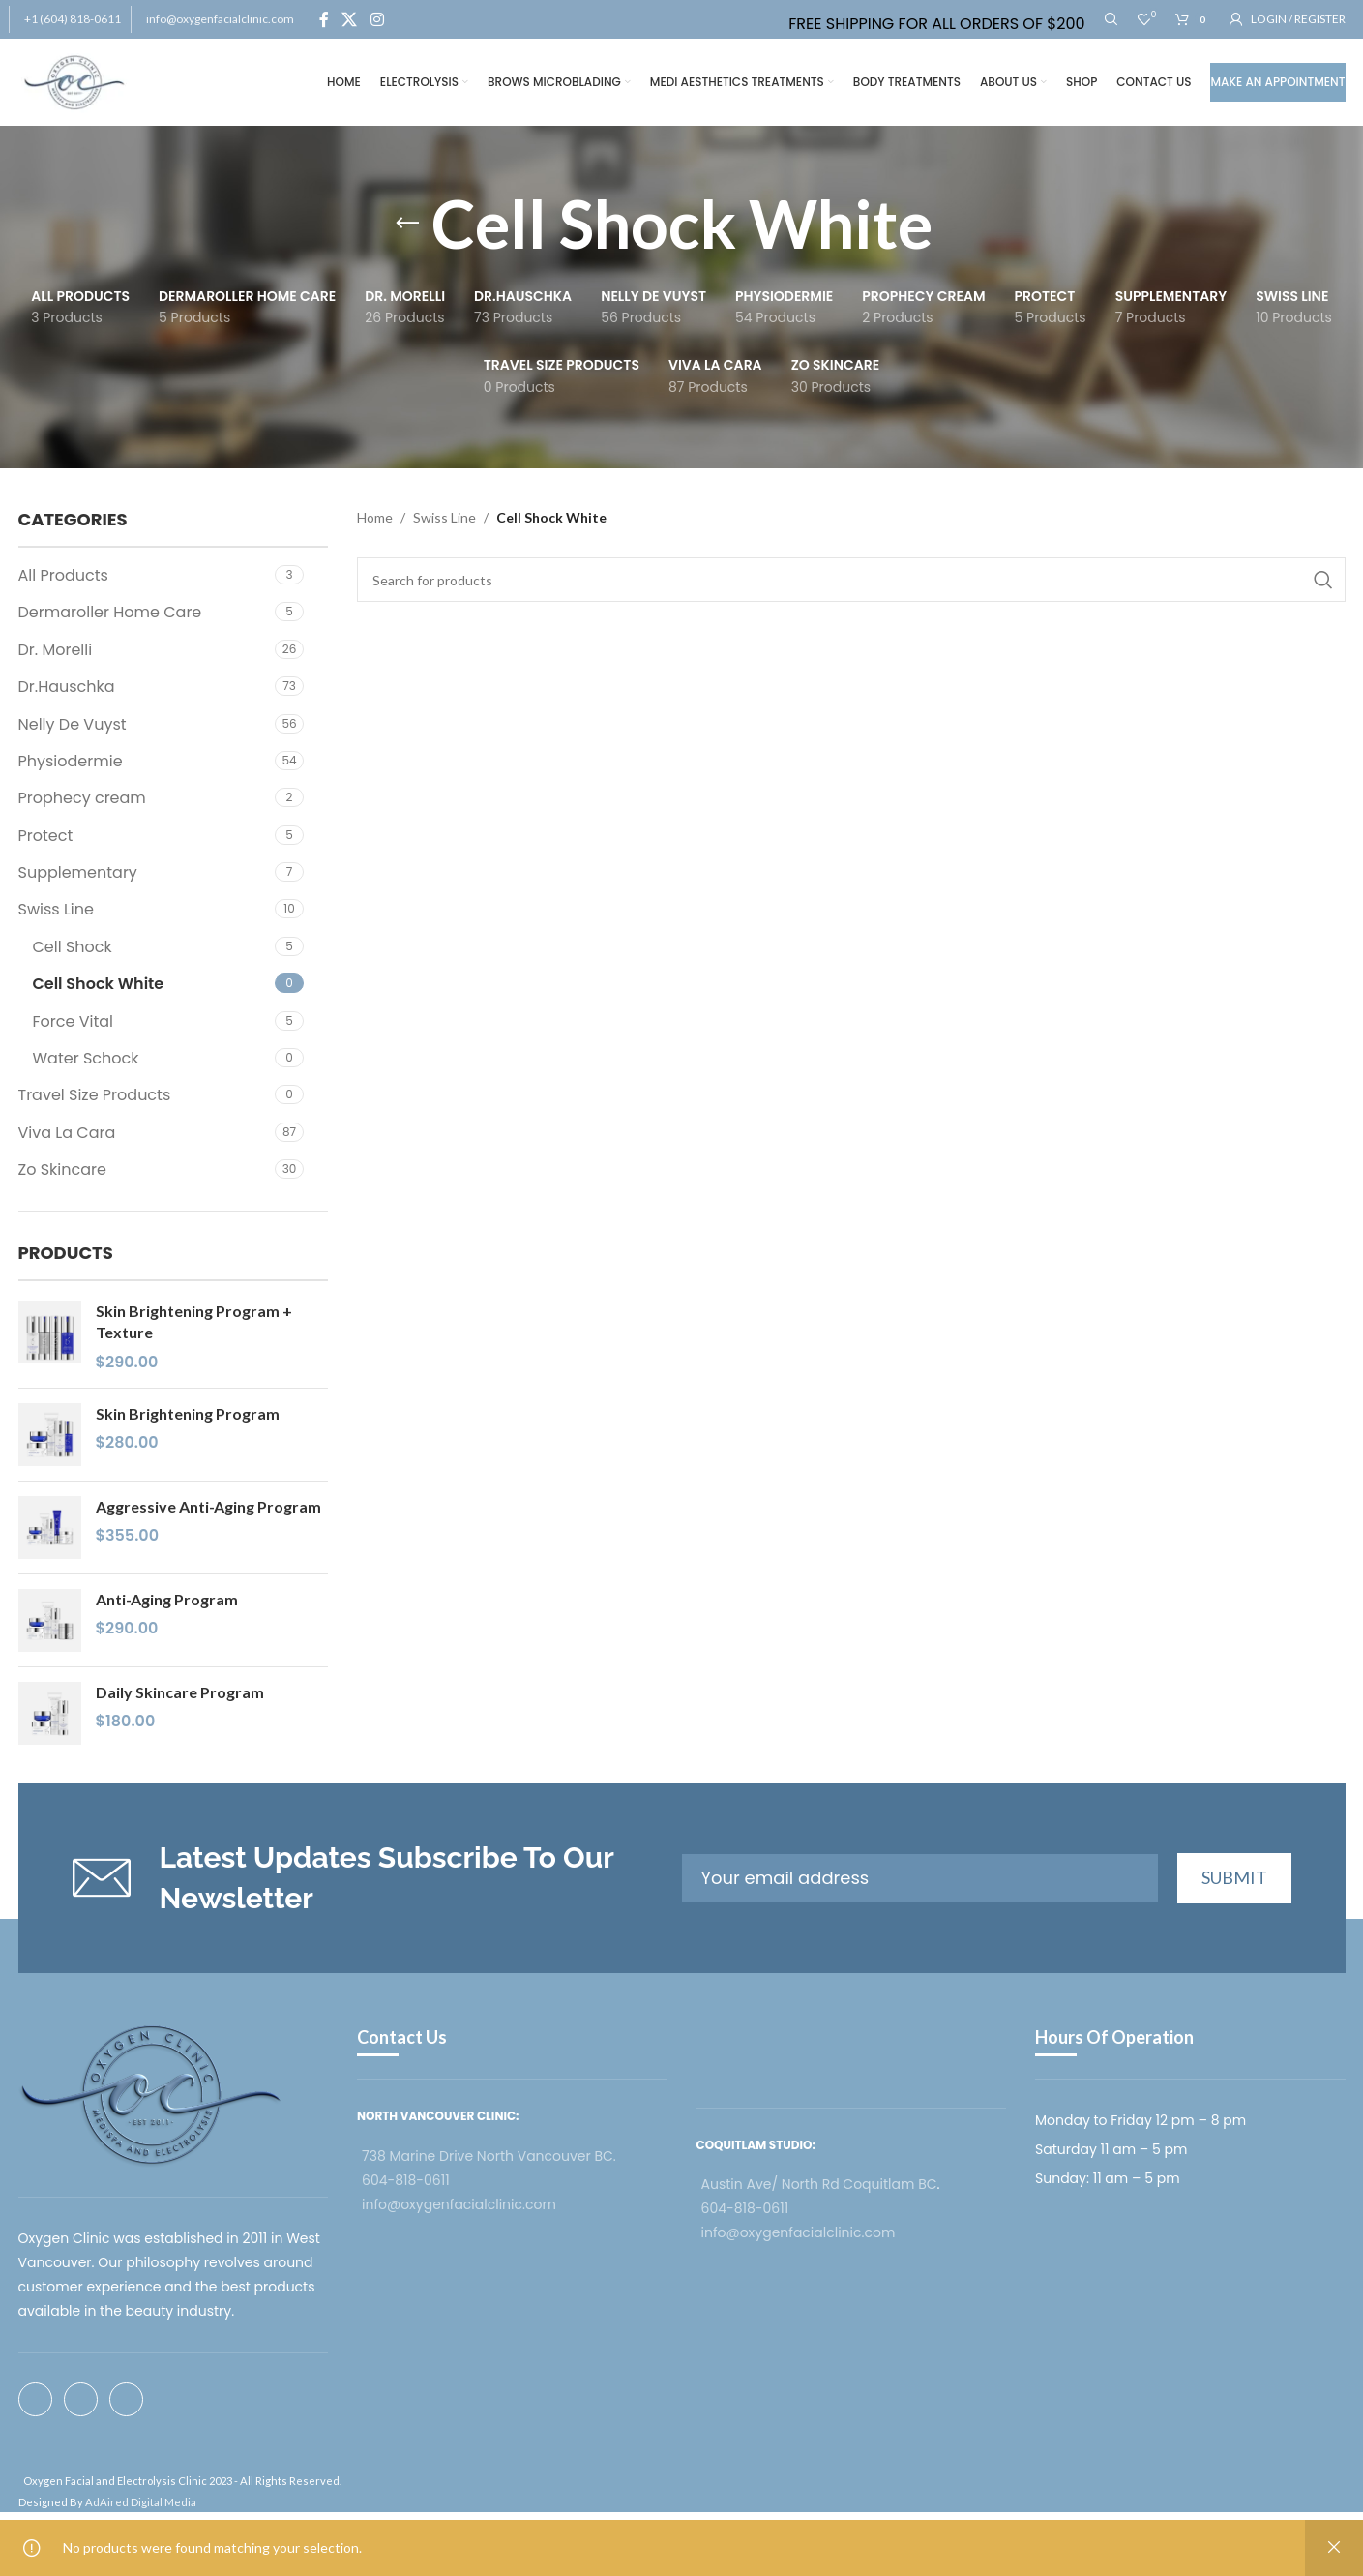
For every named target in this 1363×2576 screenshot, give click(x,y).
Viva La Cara (67, 1133)
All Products (63, 575)
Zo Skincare (62, 1169)
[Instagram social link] (377, 19)
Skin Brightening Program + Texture (194, 1321)
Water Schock (86, 1058)
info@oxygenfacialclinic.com (220, 19)
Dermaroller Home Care (110, 612)
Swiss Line (56, 909)
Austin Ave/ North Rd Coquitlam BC (819, 2184)
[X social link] (350, 19)
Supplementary (77, 872)
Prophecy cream (82, 798)
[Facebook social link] (324, 19)
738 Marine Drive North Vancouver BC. (489, 2156)
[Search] (1111, 19)
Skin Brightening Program (188, 1413)
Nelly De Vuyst (72, 724)
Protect (46, 835)
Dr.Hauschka (66, 686)
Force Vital (73, 1021)
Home (375, 517)
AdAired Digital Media (140, 2502)
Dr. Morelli (55, 650)
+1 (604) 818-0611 (72, 19)
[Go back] (407, 223)
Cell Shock (72, 947)
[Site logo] (75, 81)
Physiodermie (70, 761)
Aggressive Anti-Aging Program (208, 1506)
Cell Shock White (98, 984)
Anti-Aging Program (167, 1599)
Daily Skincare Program (180, 1692)
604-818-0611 (406, 2180)
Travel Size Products (94, 1095)
